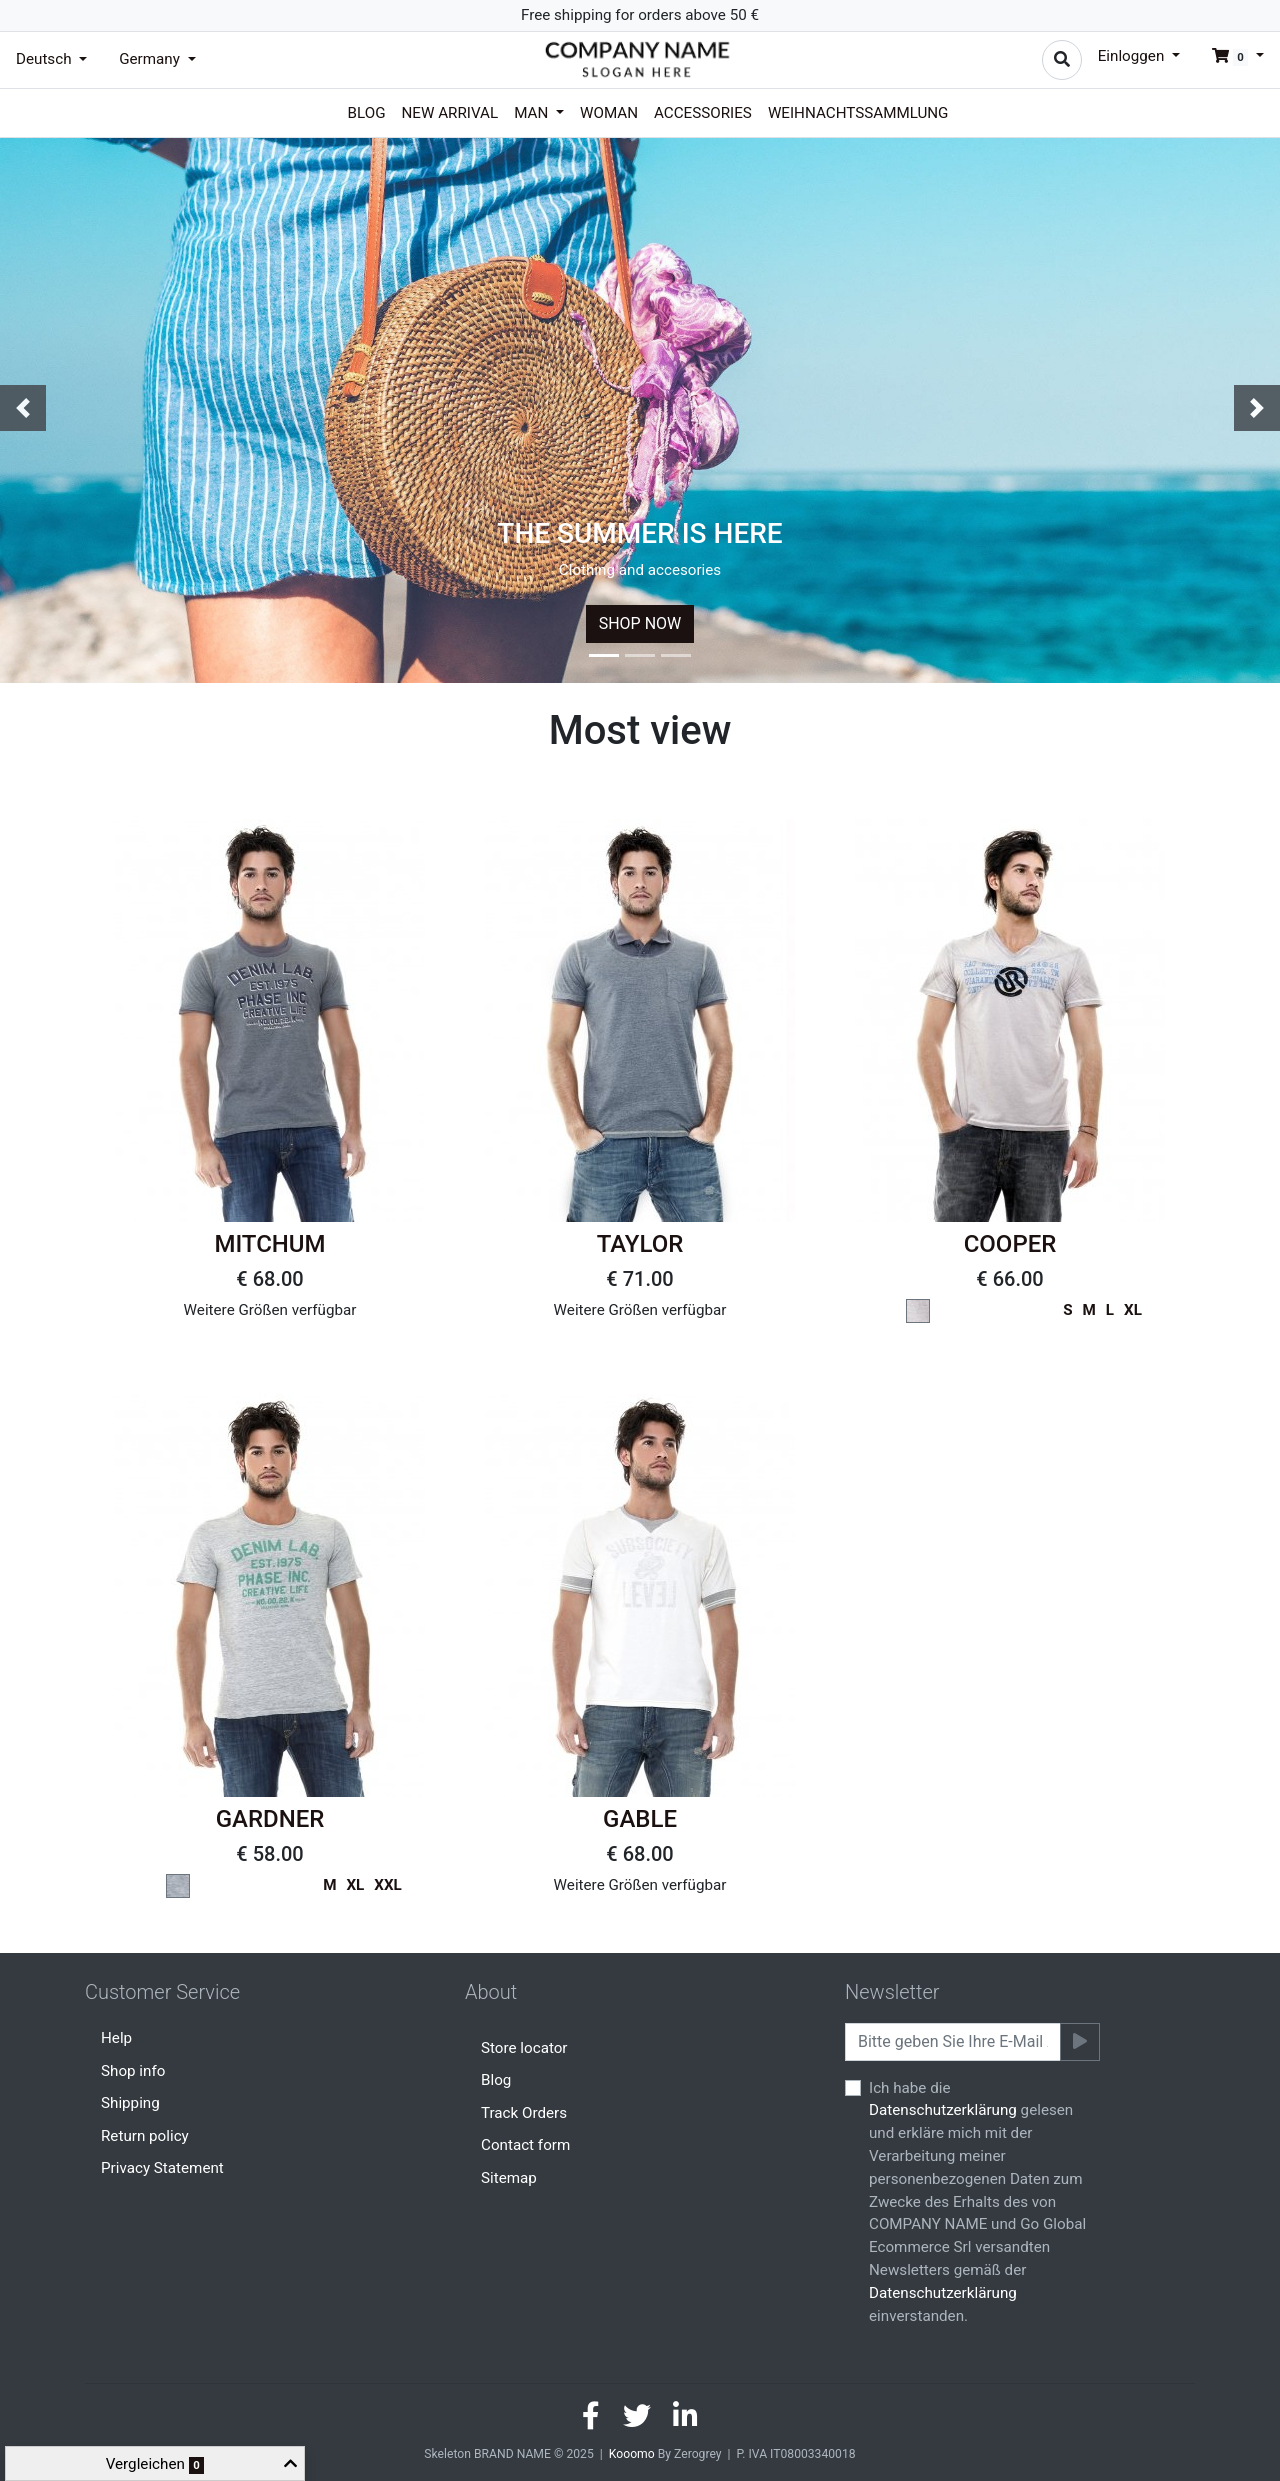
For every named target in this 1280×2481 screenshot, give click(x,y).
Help (116, 2038)
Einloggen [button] (1133, 56)
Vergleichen (155, 2464)
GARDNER (270, 1819)
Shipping (130, 2103)
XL (1133, 1310)
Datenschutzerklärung (943, 2110)
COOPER (1010, 1244)
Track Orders (524, 2113)
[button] (1230, 56)
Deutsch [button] (45, 59)
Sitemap (509, 2178)
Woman (609, 113)
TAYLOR (640, 1244)
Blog (367, 113)
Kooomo (632, 2454)
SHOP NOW (640, 623)
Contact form (525, 2145)
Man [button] (533, 113)
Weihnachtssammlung (858, 113)
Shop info (133, 2071)
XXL (388, 1885)
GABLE (640, 1819)
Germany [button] (151, 59)
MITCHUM (269, 1244)
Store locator (524, 2048)
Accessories (703, 113)
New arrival (450, 113)
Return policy (145, 2136)
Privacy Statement (162, 2168)
